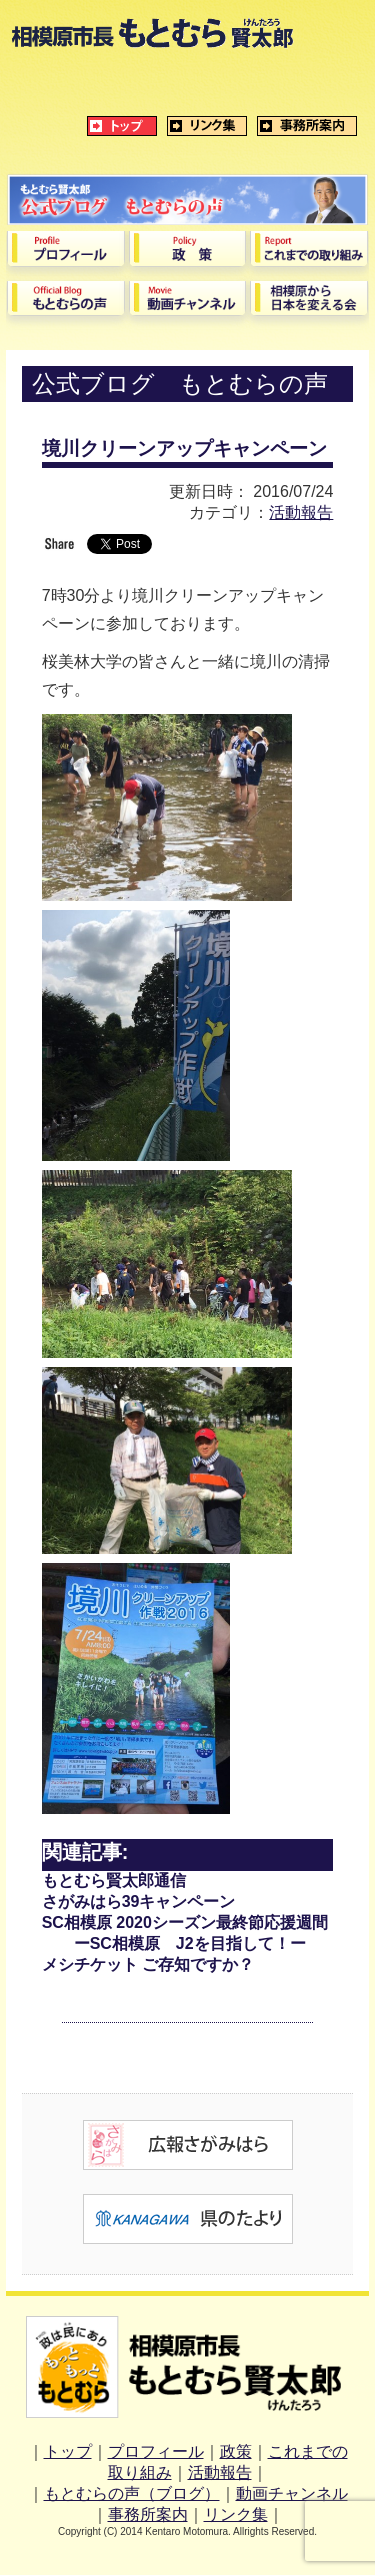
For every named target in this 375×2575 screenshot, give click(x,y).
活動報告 (301, 512)
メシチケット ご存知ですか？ (148, 1964)
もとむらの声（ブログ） (132, 2493)
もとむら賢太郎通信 (114, 1880)
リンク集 (236, 2514)
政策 (236, 2451)
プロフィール (156, 2451)
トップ (68, 2451)
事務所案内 (148, 2514)
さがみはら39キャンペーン (139, 1901)
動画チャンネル (292, 2493)
